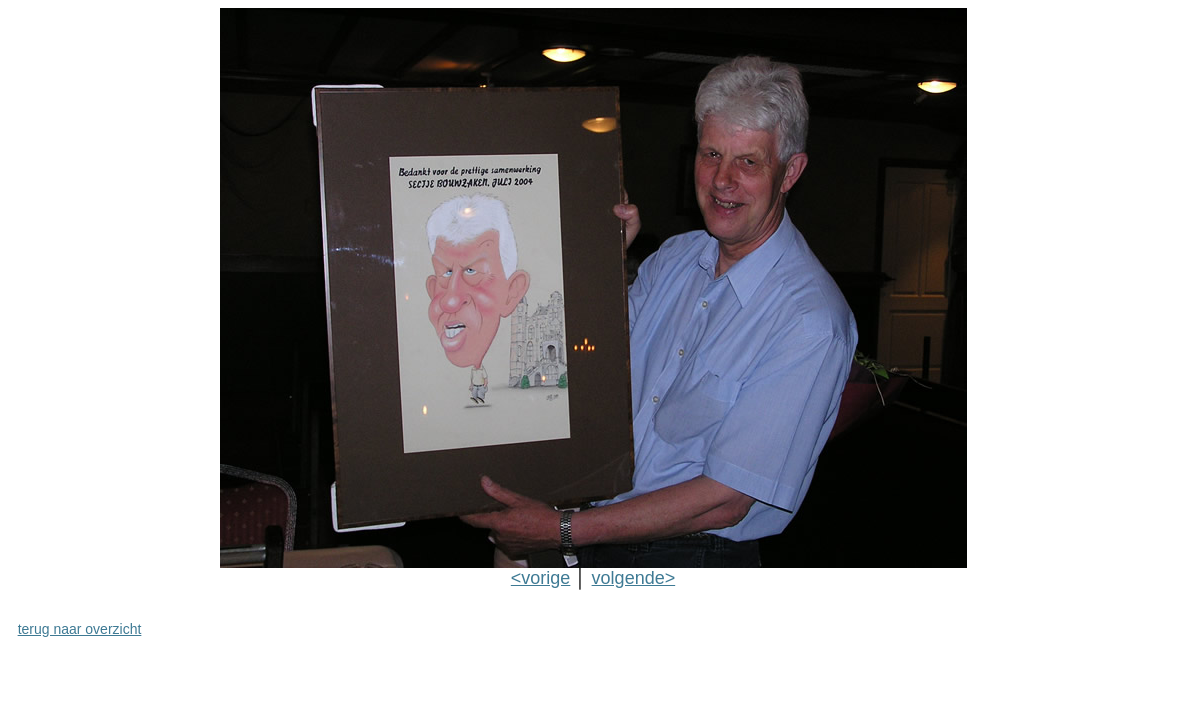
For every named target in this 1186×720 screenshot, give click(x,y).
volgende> (634, 578)
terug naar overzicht (80, 629)
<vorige (541, 578)
